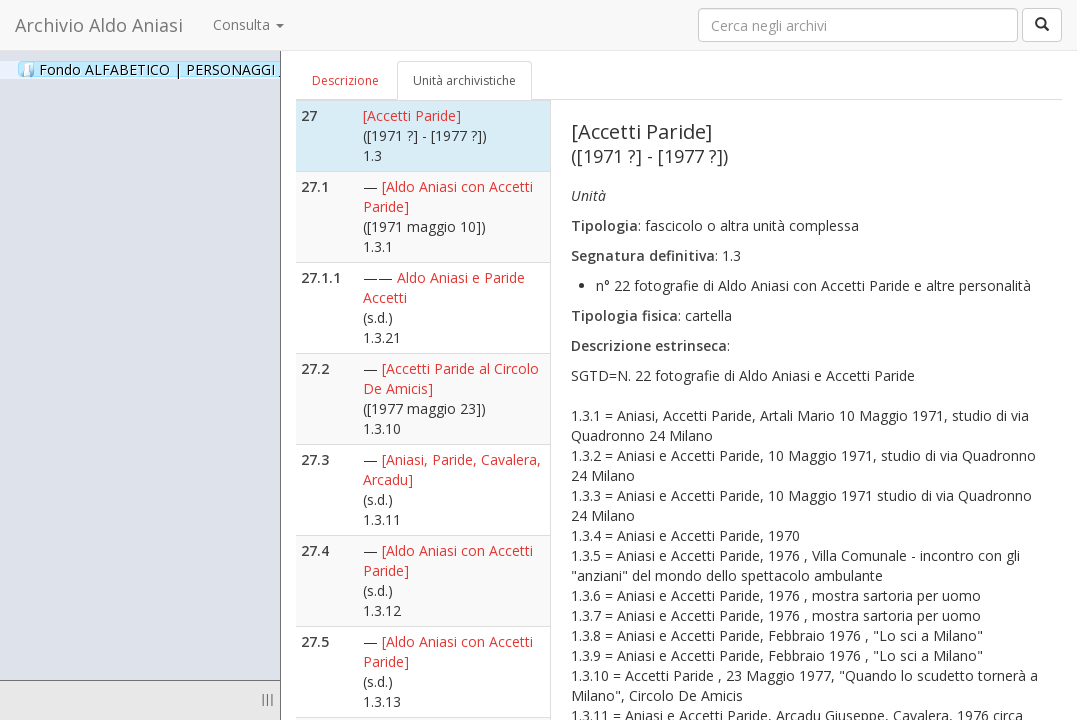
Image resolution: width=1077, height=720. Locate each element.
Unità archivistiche (464, 80)
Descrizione (345, 80)
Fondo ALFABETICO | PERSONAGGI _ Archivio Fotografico (242, 69)
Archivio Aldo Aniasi (99, 25)
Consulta (248, 24)
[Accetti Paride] (412, 115)
